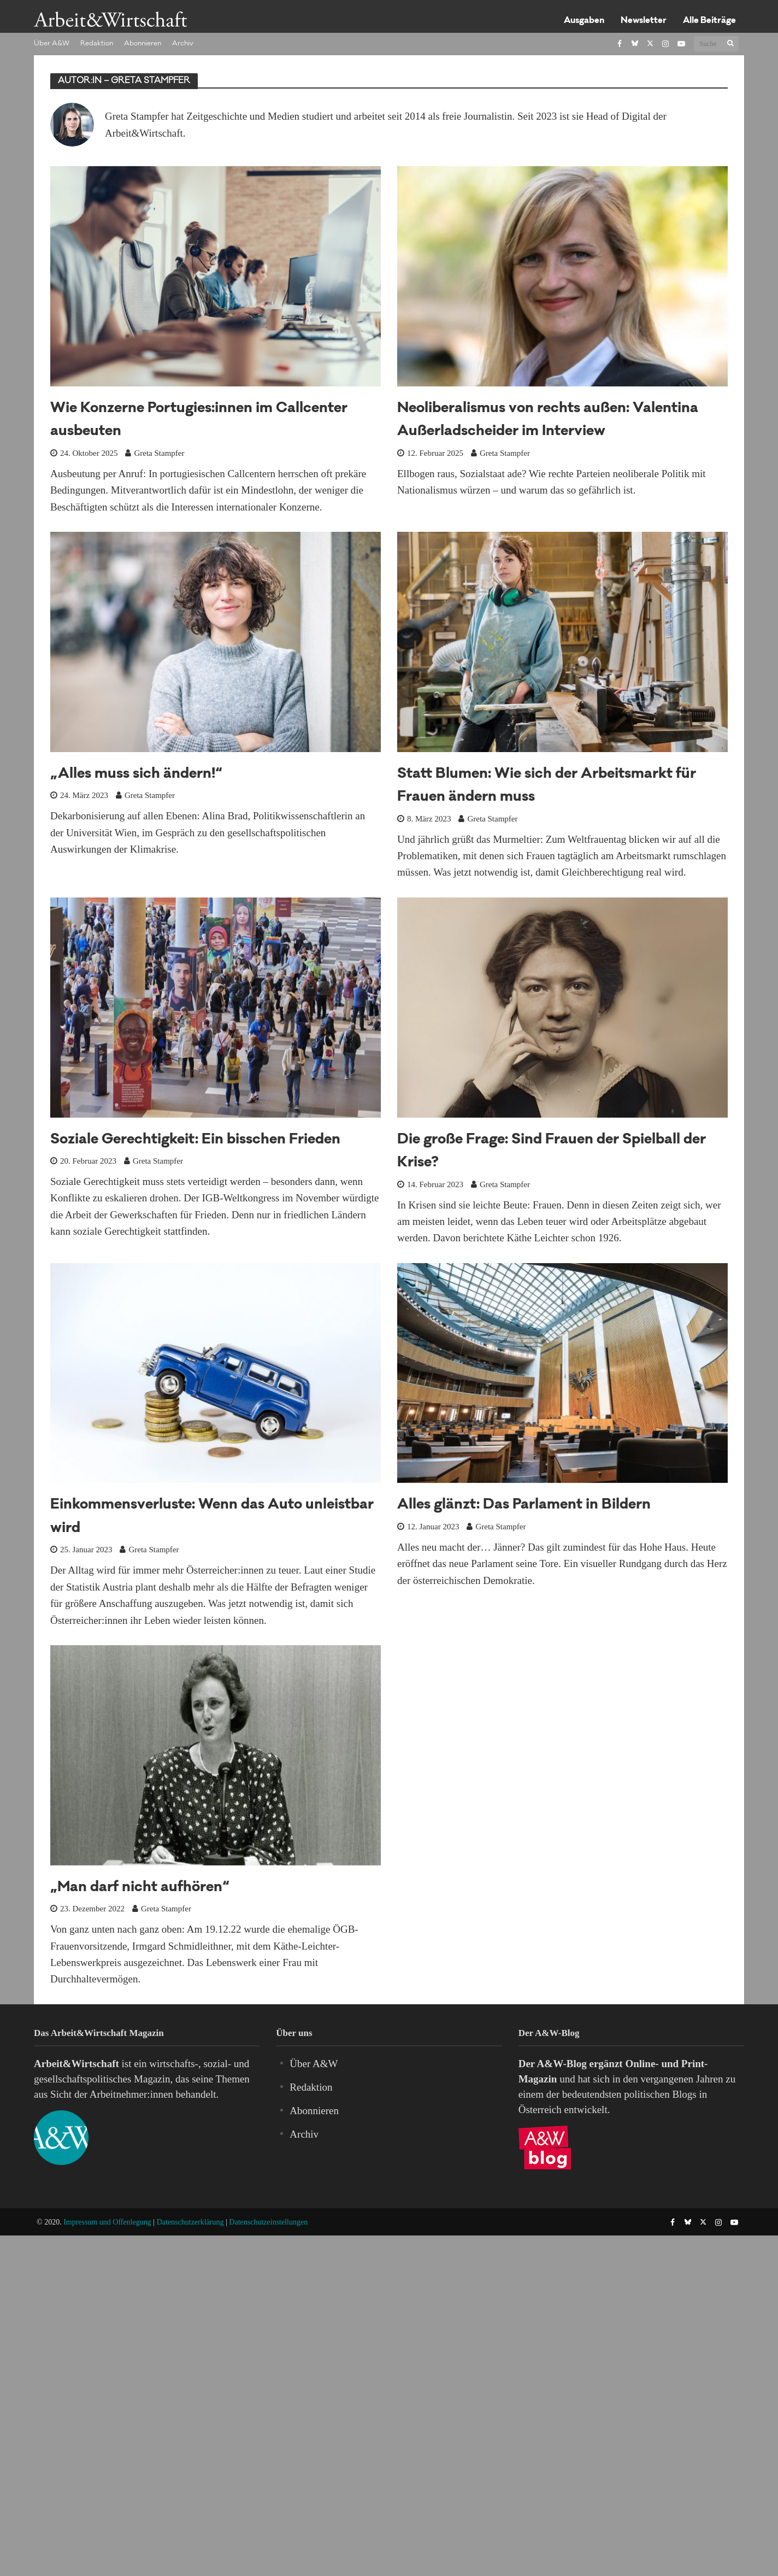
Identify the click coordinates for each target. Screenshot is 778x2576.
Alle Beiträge (709, 21)
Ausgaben (584, 21)
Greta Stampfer (159, 453)
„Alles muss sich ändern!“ (136, 775)
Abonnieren (142, 43)
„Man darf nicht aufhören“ (139, 1888)
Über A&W (51, 43)
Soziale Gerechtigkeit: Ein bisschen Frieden (195, 1140)
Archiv (182, 43)
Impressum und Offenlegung (107, 2222)
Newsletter (644, 21)
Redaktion (96, 43)
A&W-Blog (562, 2063)
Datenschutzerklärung (190, 2222)
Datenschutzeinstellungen (268, 2222)
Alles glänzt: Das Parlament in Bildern (524, 1505)
